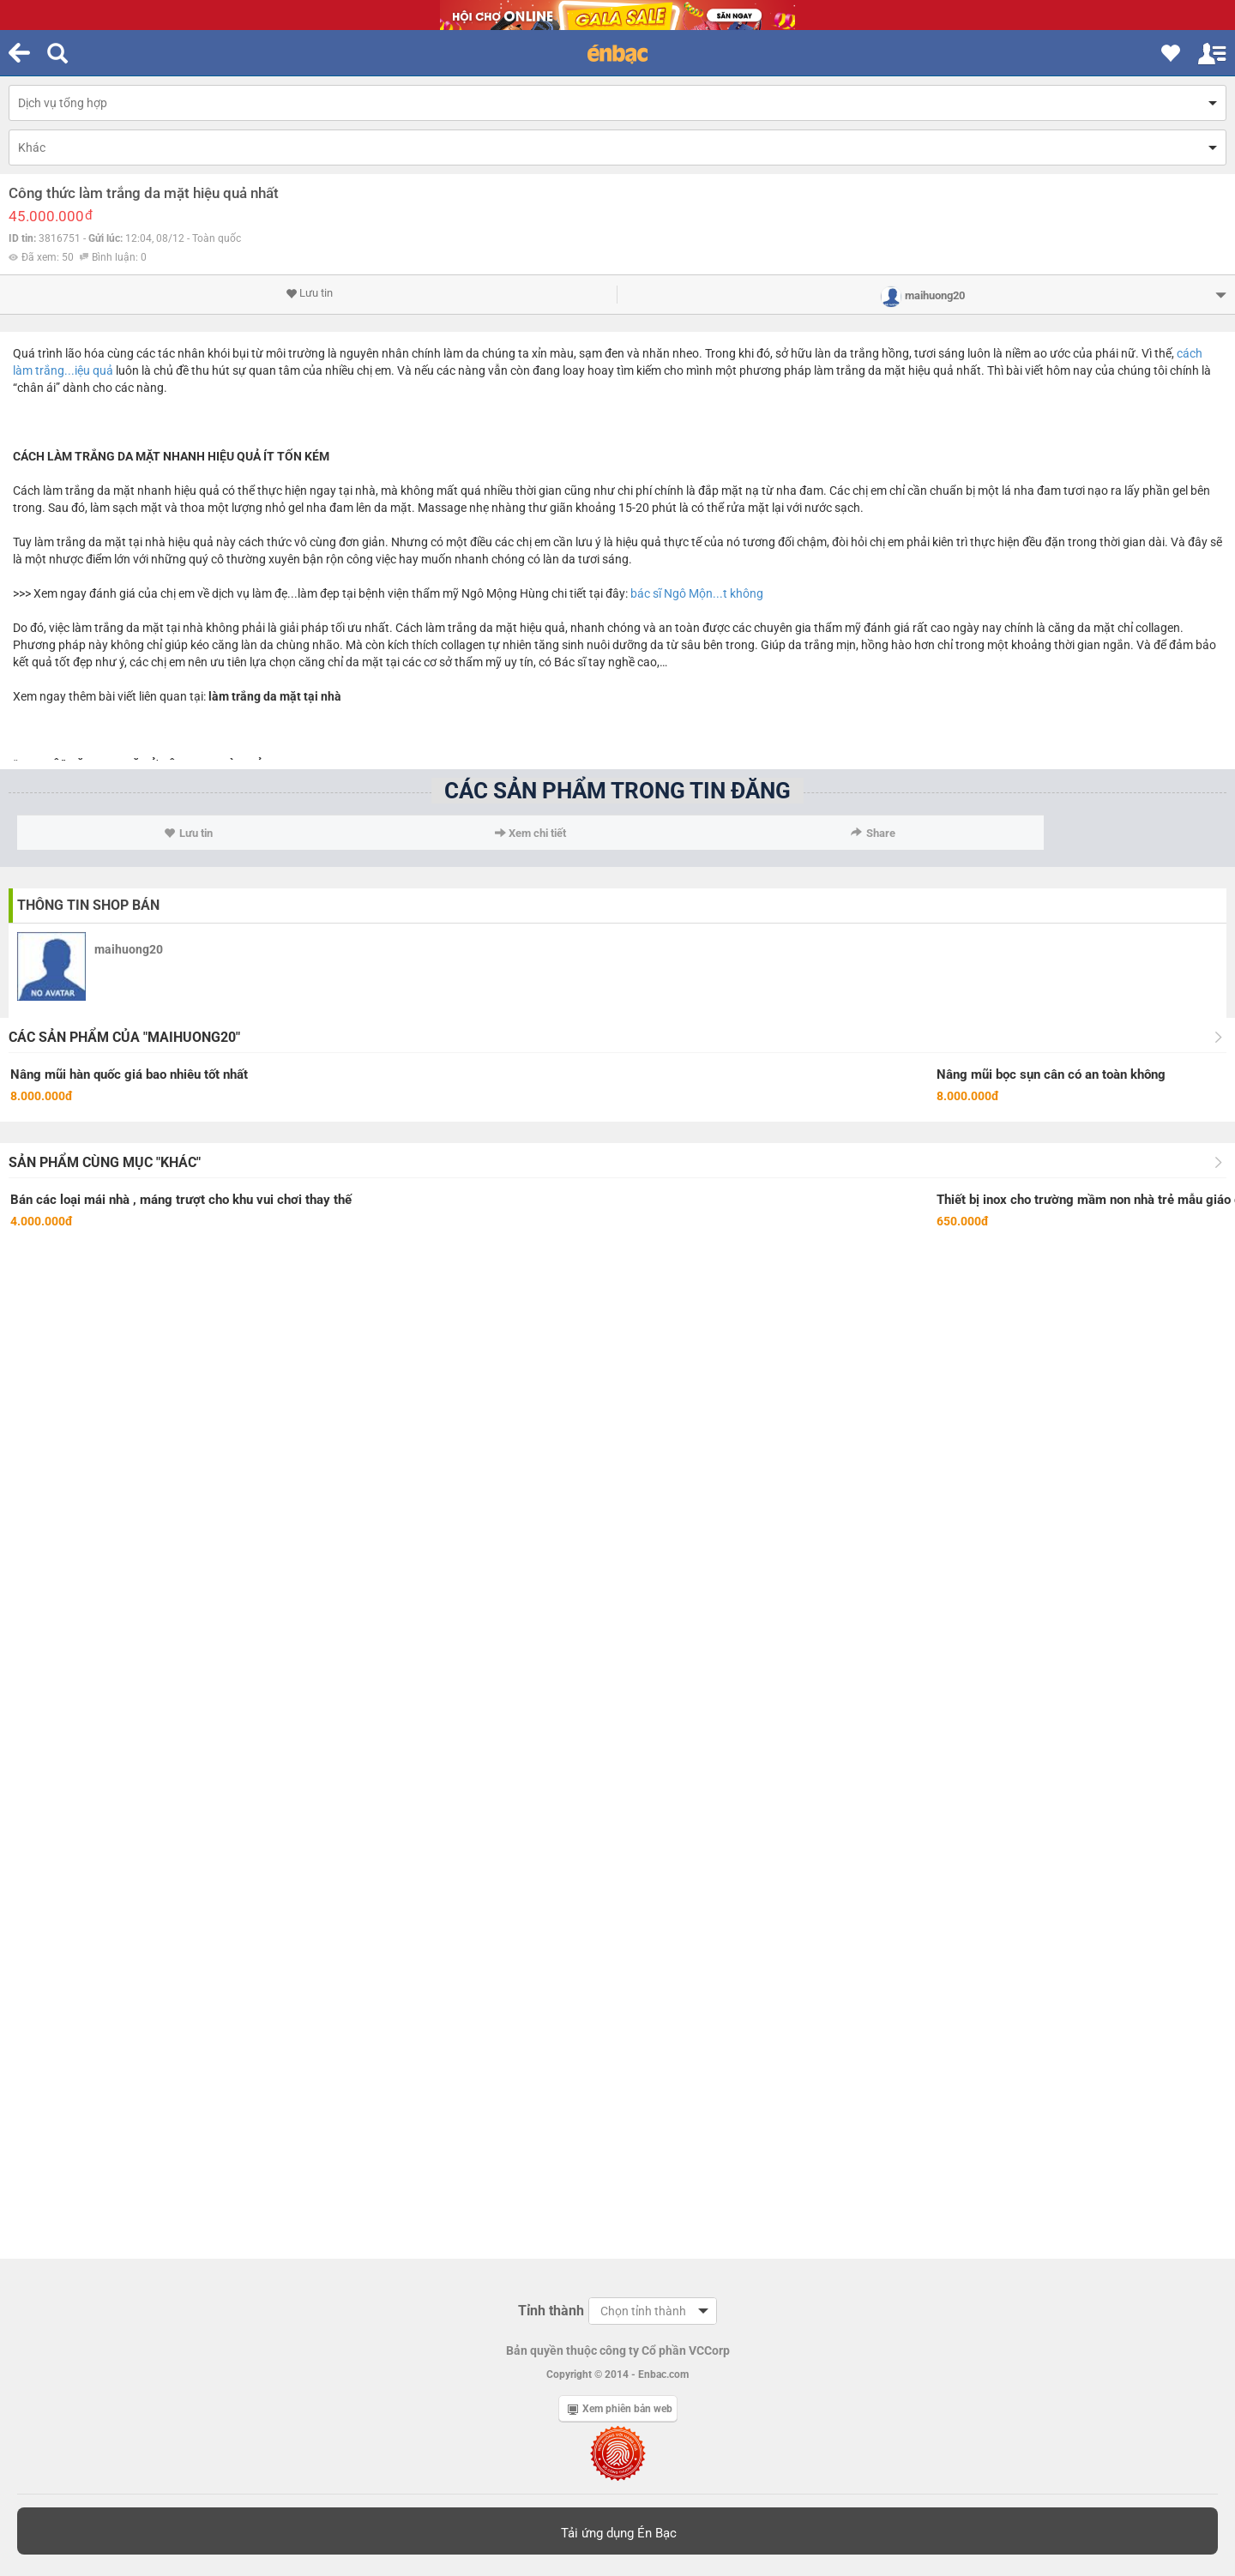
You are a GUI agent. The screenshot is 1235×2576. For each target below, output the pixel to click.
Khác (31, 147)
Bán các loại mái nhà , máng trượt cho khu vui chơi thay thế (181, 1199)
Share (873, 833)
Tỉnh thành (551, 2310)
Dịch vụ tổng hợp (62, 103)
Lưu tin (309, 293)
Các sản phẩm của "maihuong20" (124, 1037)
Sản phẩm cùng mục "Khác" (105, 1162)
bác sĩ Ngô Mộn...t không (696, 593)
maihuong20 (128, 949)
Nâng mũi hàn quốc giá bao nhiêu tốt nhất (129, 1074)
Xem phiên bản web (620, 2409)
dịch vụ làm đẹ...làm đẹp (276, 593)
